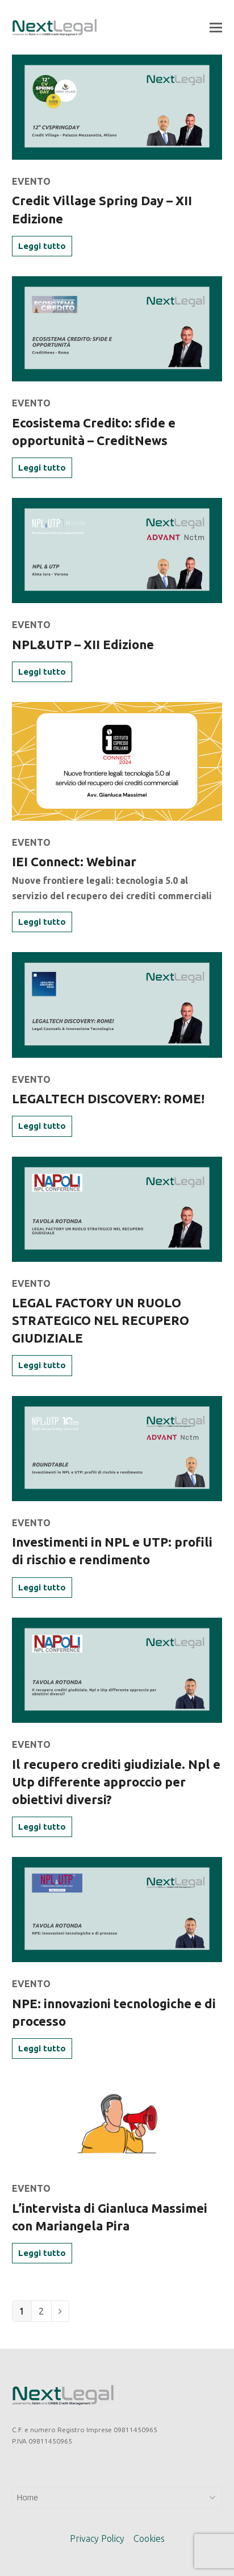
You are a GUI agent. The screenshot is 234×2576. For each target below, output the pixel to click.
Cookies (149, 2538)
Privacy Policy (97, 2538)
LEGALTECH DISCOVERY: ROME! (108, 1098)
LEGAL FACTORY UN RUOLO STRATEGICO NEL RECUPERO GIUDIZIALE (100, 1320)
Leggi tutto (42, 246)
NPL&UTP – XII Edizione (83, 644)
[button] (216, 27)
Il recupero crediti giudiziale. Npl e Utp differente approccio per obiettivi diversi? (116, 1781)
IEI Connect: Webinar (74, 861)
